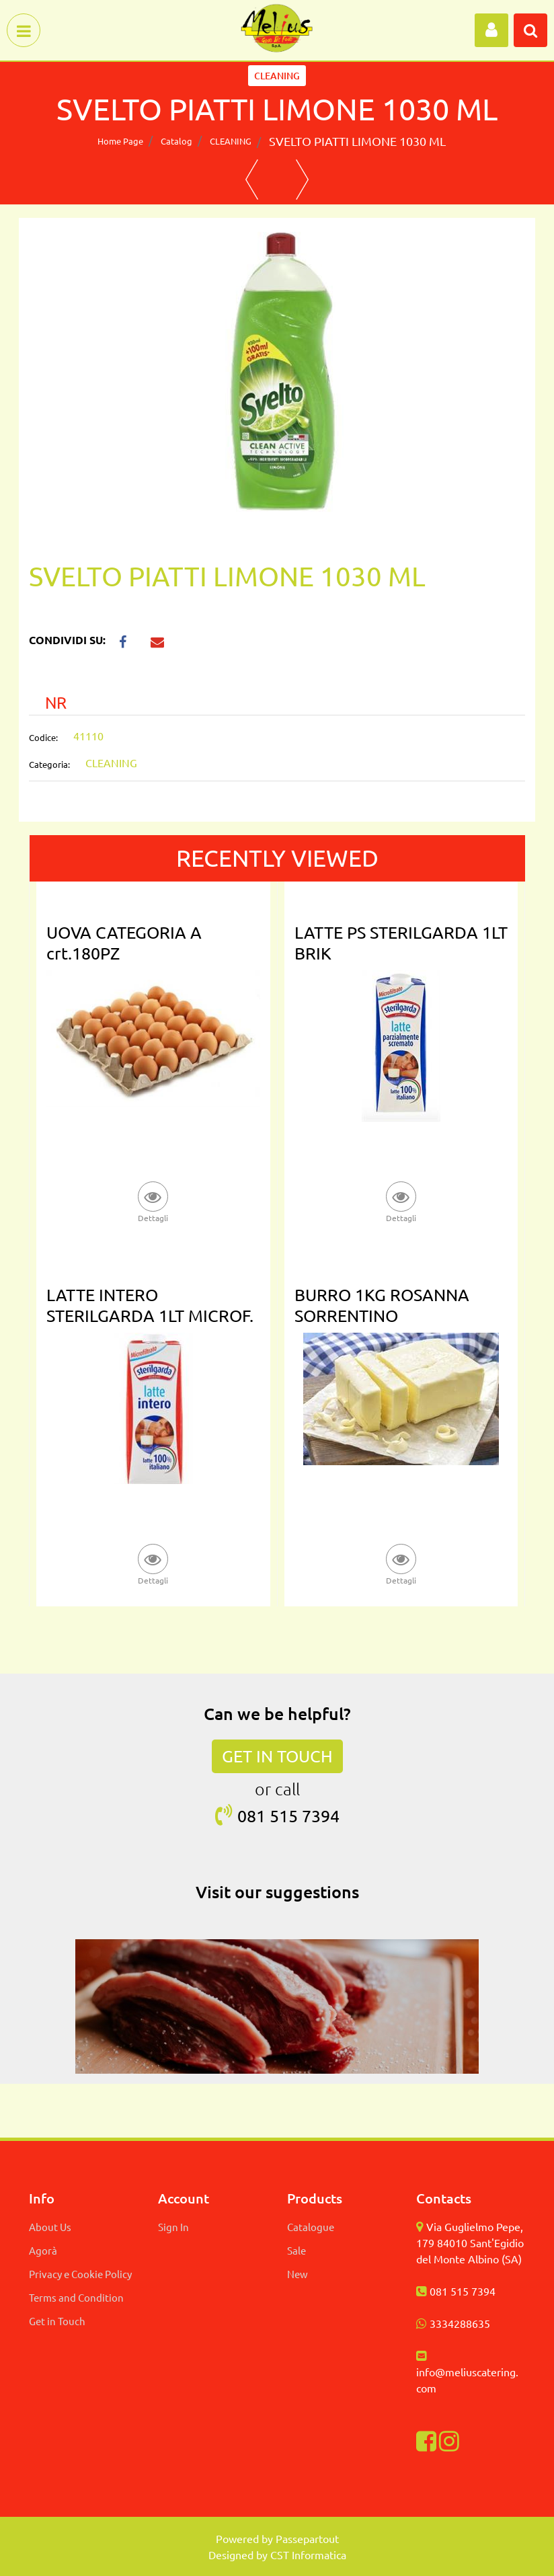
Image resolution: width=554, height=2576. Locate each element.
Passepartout (307, 2538)
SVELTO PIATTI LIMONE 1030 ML (357, 141)
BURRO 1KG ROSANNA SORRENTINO (381, 1305)
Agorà (43, 2250)
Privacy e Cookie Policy (80, 2273)
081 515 (269, 1815)
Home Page (120, 141)
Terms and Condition (76, 2297)
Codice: (43, 737)
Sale (296, 2250)
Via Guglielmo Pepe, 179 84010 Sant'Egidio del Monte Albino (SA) (470, 2242)
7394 (321, 1815)
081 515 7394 (463, 2291)
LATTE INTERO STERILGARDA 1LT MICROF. (149, 1305)
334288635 (463, 2323)
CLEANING (230, 141)
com (426, 2387)
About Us (50, 2226)
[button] (491, 30)
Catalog (176, 141)
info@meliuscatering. (467, 2371)
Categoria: (49, 764)
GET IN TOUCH (277, 1756)
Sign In (173, 2226)
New (297, 2273)
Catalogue (310, 2226)
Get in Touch (57, 2320)
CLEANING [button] (277, 75)
